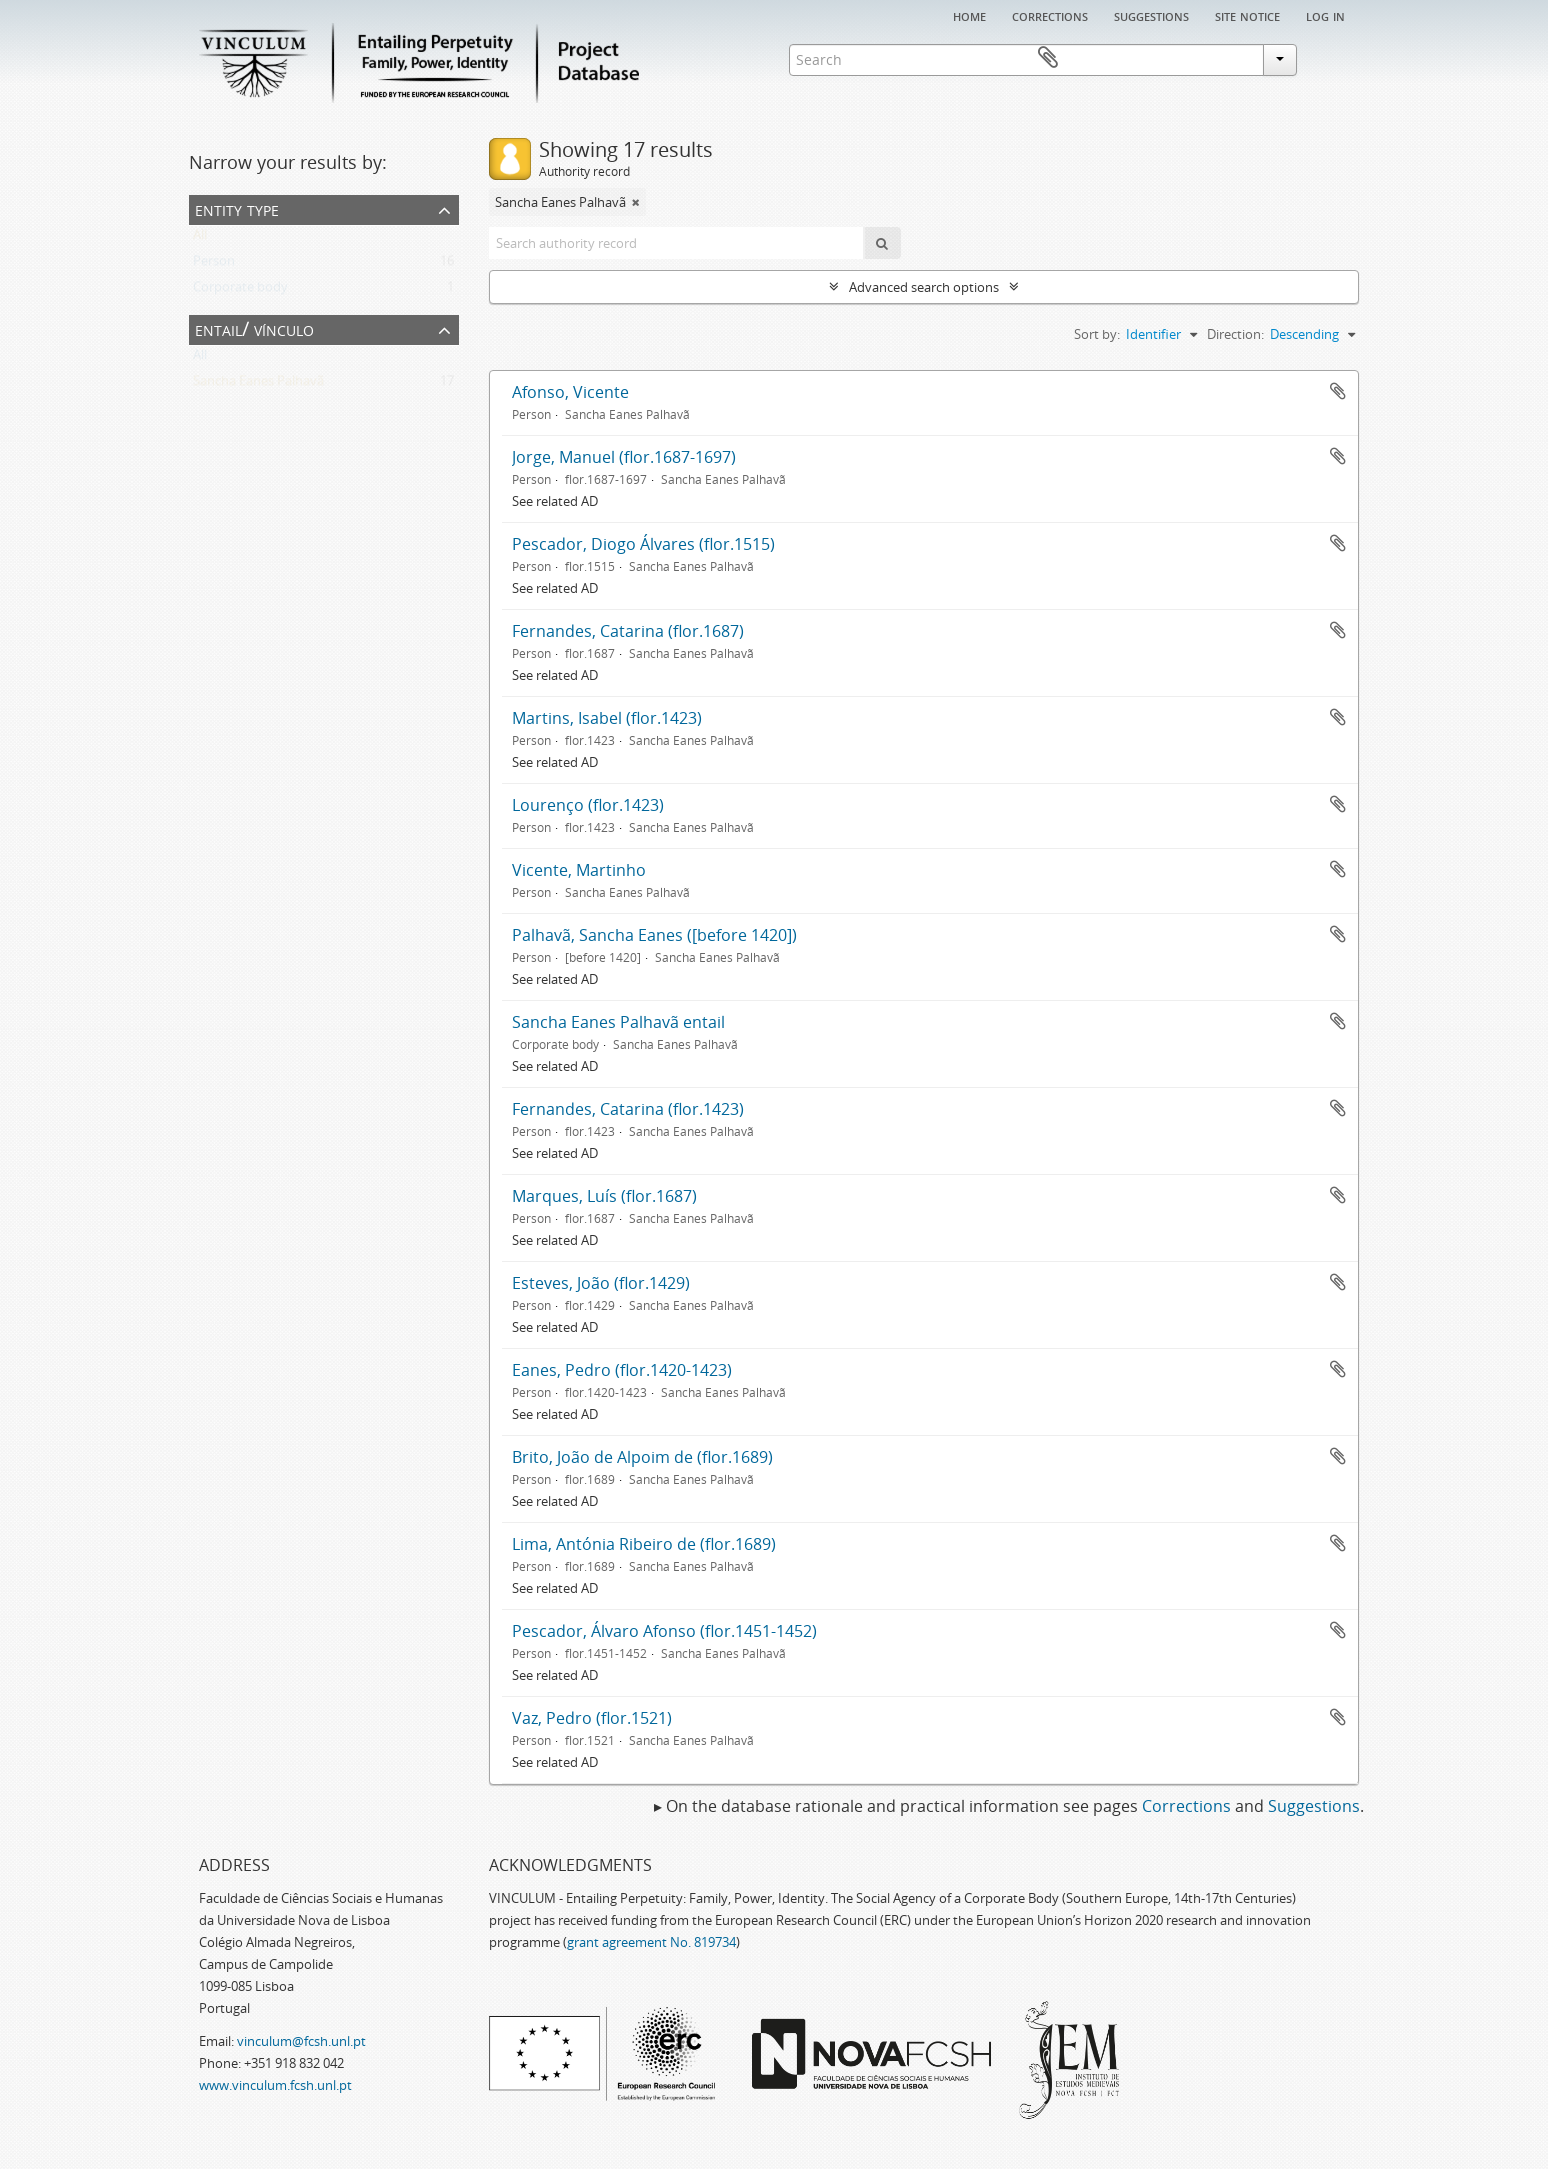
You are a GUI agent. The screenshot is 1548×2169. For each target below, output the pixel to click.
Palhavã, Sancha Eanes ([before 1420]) (654, 935)
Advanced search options (924, 287)
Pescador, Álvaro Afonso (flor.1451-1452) (664, 1631)
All (200, 239)
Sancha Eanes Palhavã (258, 385)
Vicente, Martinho (579, 870)
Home (969, 15)
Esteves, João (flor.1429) (601, 1283)
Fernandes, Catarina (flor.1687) (628, 631)
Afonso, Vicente (570, 392)
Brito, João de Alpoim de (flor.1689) (642, 1457)
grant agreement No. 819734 (651, 1942)
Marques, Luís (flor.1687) (604, 1196)
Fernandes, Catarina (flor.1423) (628, 1109)
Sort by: (1097, 334)
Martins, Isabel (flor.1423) (607, 718)
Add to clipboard (1338, 391)
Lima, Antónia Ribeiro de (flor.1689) (644, 1544)
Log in (1325, 15)
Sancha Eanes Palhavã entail (618, 1022)
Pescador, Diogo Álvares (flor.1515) (643, 544)
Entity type (237, 208)
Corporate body (240, 291)
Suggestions (1151, 15)
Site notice (1247, 15)
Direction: (1235, 334)
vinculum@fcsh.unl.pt (301, 2041)
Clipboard (1330, 58)
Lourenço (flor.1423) (588, 805)
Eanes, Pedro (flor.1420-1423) (622, 1370)
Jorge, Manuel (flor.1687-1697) (624, 457)
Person (214, 265)
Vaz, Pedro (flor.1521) (592, 1718)
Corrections (1050, 15)
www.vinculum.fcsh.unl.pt (275, 2085)
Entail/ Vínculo (254, 328)
